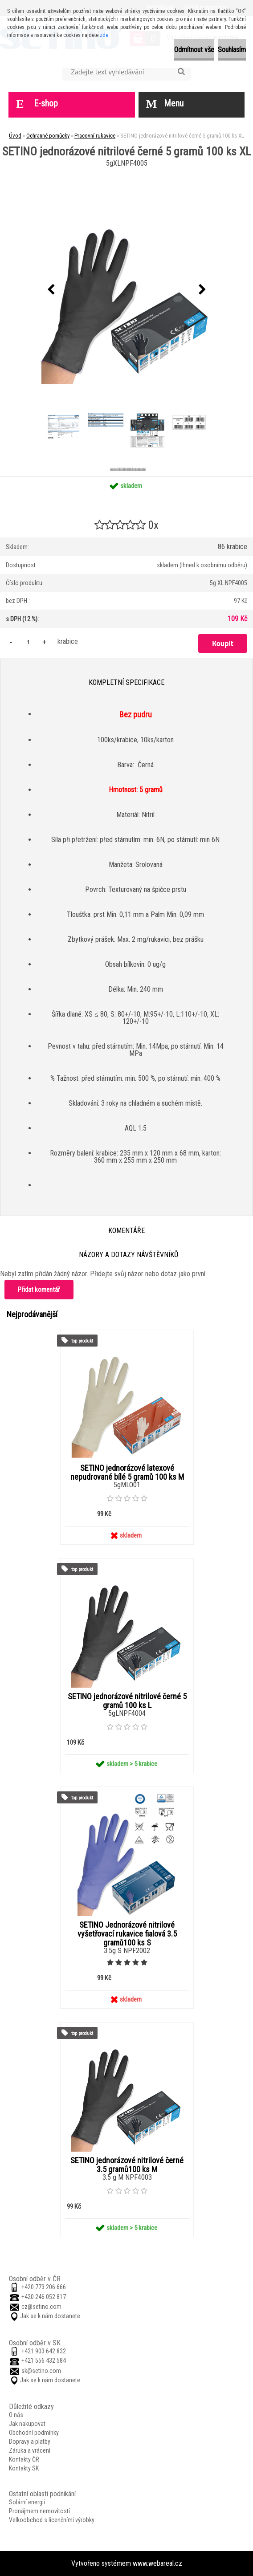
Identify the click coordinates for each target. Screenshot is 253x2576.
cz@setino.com (41, 2306)
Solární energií (27, 2502)
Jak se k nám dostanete (50, 2316)
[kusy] (28, 642)
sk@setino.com (41, 2370)
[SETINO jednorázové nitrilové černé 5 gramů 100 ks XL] (126, 289)
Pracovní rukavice (94, 135)
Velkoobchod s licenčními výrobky (51, 2519)
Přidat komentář (39, 1290)
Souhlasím (232, 49)
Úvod (15, 135)
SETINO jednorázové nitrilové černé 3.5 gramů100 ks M (127, 2165)
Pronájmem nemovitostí (39, 2511)
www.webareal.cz (157, 2563)
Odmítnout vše (194, 49)
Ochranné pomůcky (47, 135)
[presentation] (50, 290)
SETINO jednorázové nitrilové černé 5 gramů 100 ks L (127, 1701)
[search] (181, 71)
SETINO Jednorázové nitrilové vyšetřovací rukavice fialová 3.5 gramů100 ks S (127, 1934)
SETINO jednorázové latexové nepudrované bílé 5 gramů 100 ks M (127, 1472)
